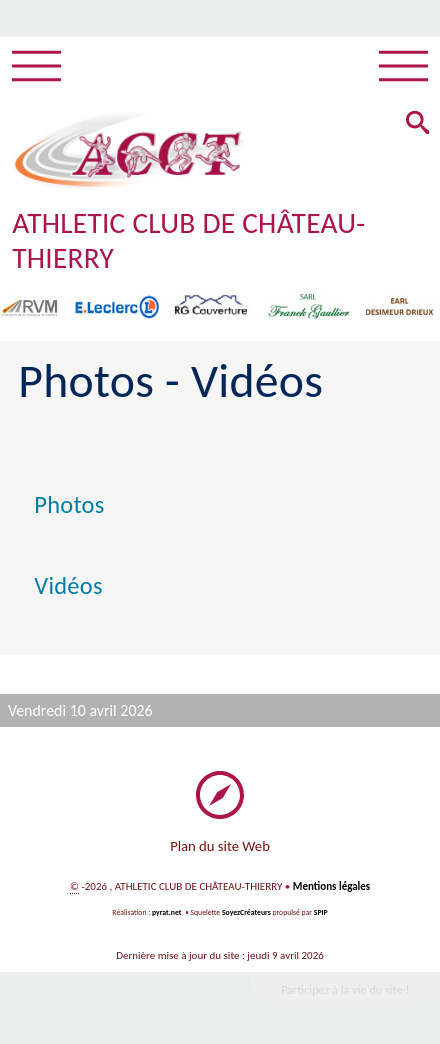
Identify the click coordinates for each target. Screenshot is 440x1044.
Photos (69, 505)
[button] (418, 124)
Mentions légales (331, 886)
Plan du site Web (220, 846)
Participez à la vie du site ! (345, 989)
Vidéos (68, 586)
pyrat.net (166, 912)
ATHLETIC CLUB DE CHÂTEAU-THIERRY (188, 240)
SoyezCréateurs (246, 912)
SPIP (321, 912)
